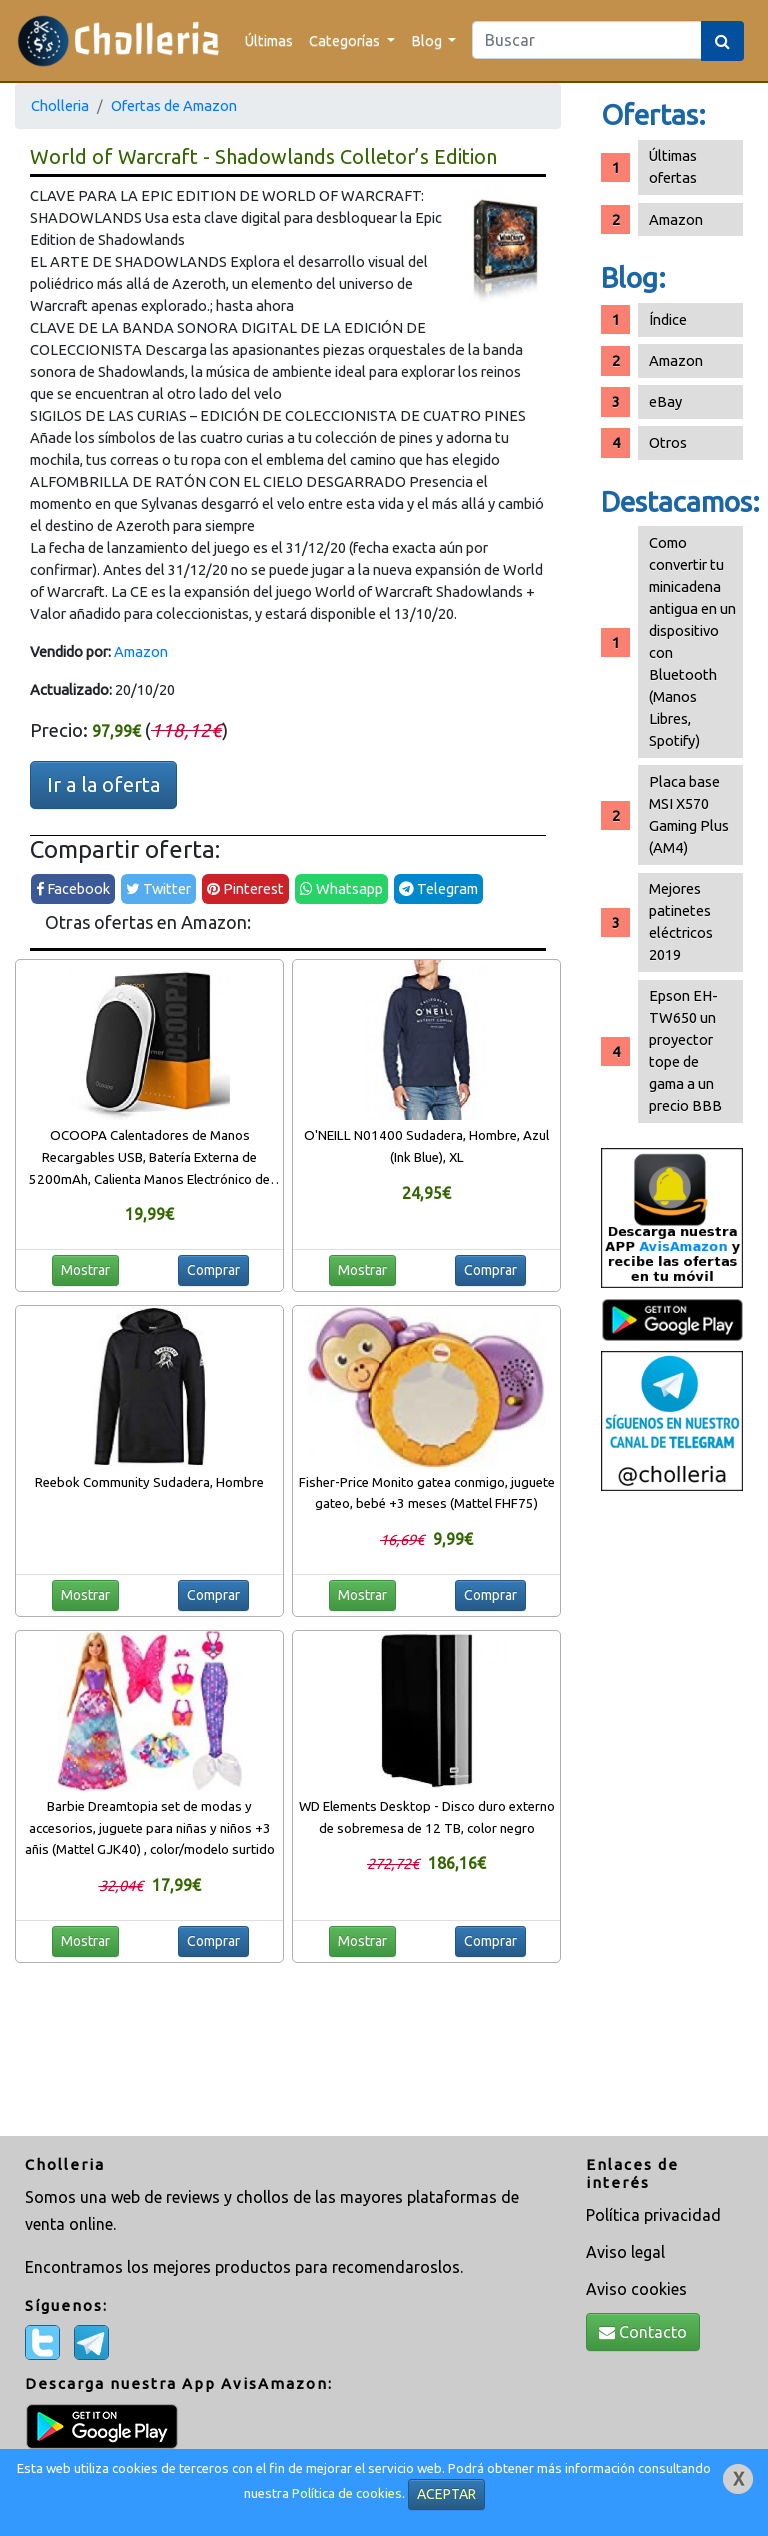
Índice (668, 319)
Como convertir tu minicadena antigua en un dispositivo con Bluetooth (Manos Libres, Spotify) (692, 641)
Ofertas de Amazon (174, 105)
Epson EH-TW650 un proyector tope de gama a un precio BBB (685, 1050)
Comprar (213, 1270)
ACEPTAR (446, 2494)
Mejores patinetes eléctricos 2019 (681, 921)
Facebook (73, 888)
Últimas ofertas (673, 166)
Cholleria (60, 105)
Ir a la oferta (103, 784)
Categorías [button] (346, 40)
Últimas (269, 40)
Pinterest (245, 888)
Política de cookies (347, 2493)
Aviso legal (625, 2252)
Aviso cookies (636, 2289)
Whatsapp (341, 888)
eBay (665, 401)
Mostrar (85, 1270)
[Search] (587, 40)
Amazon (141, 651)
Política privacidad (653, 2215)
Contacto (643, 2332)
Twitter (158, 888)
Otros (668, 442)
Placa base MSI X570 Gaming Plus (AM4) (689, 814)
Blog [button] (428, 40)
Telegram (438, 888)
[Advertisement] (672, 1816)
